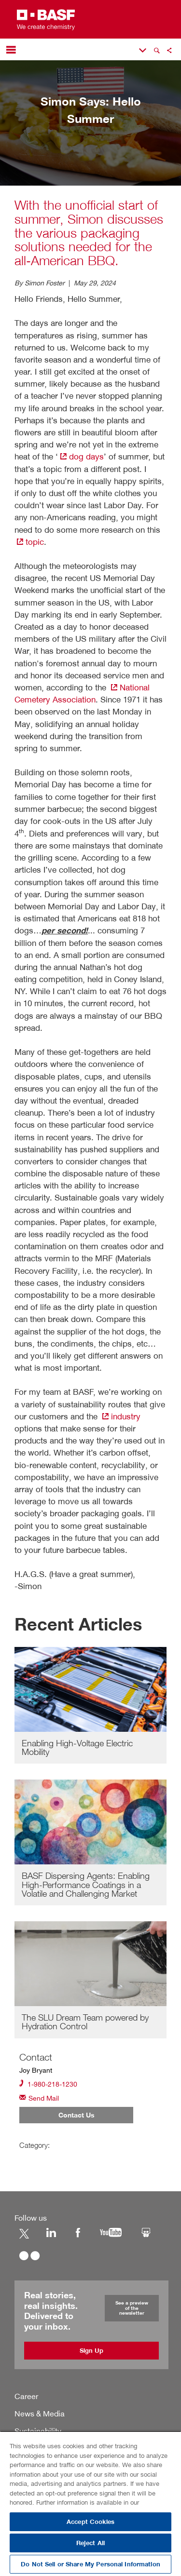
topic (29, 542)
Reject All (90, 2543)
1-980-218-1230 (48, 2083)
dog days (81, 456)
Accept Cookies (90, 2522)
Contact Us (76, 2115)
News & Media (39, 2413)
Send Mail (39, 2097)
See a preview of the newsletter (131, 2308)
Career (26, 2396)
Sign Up (91, 2351)
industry (120, 1416)
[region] (90, 2503)
